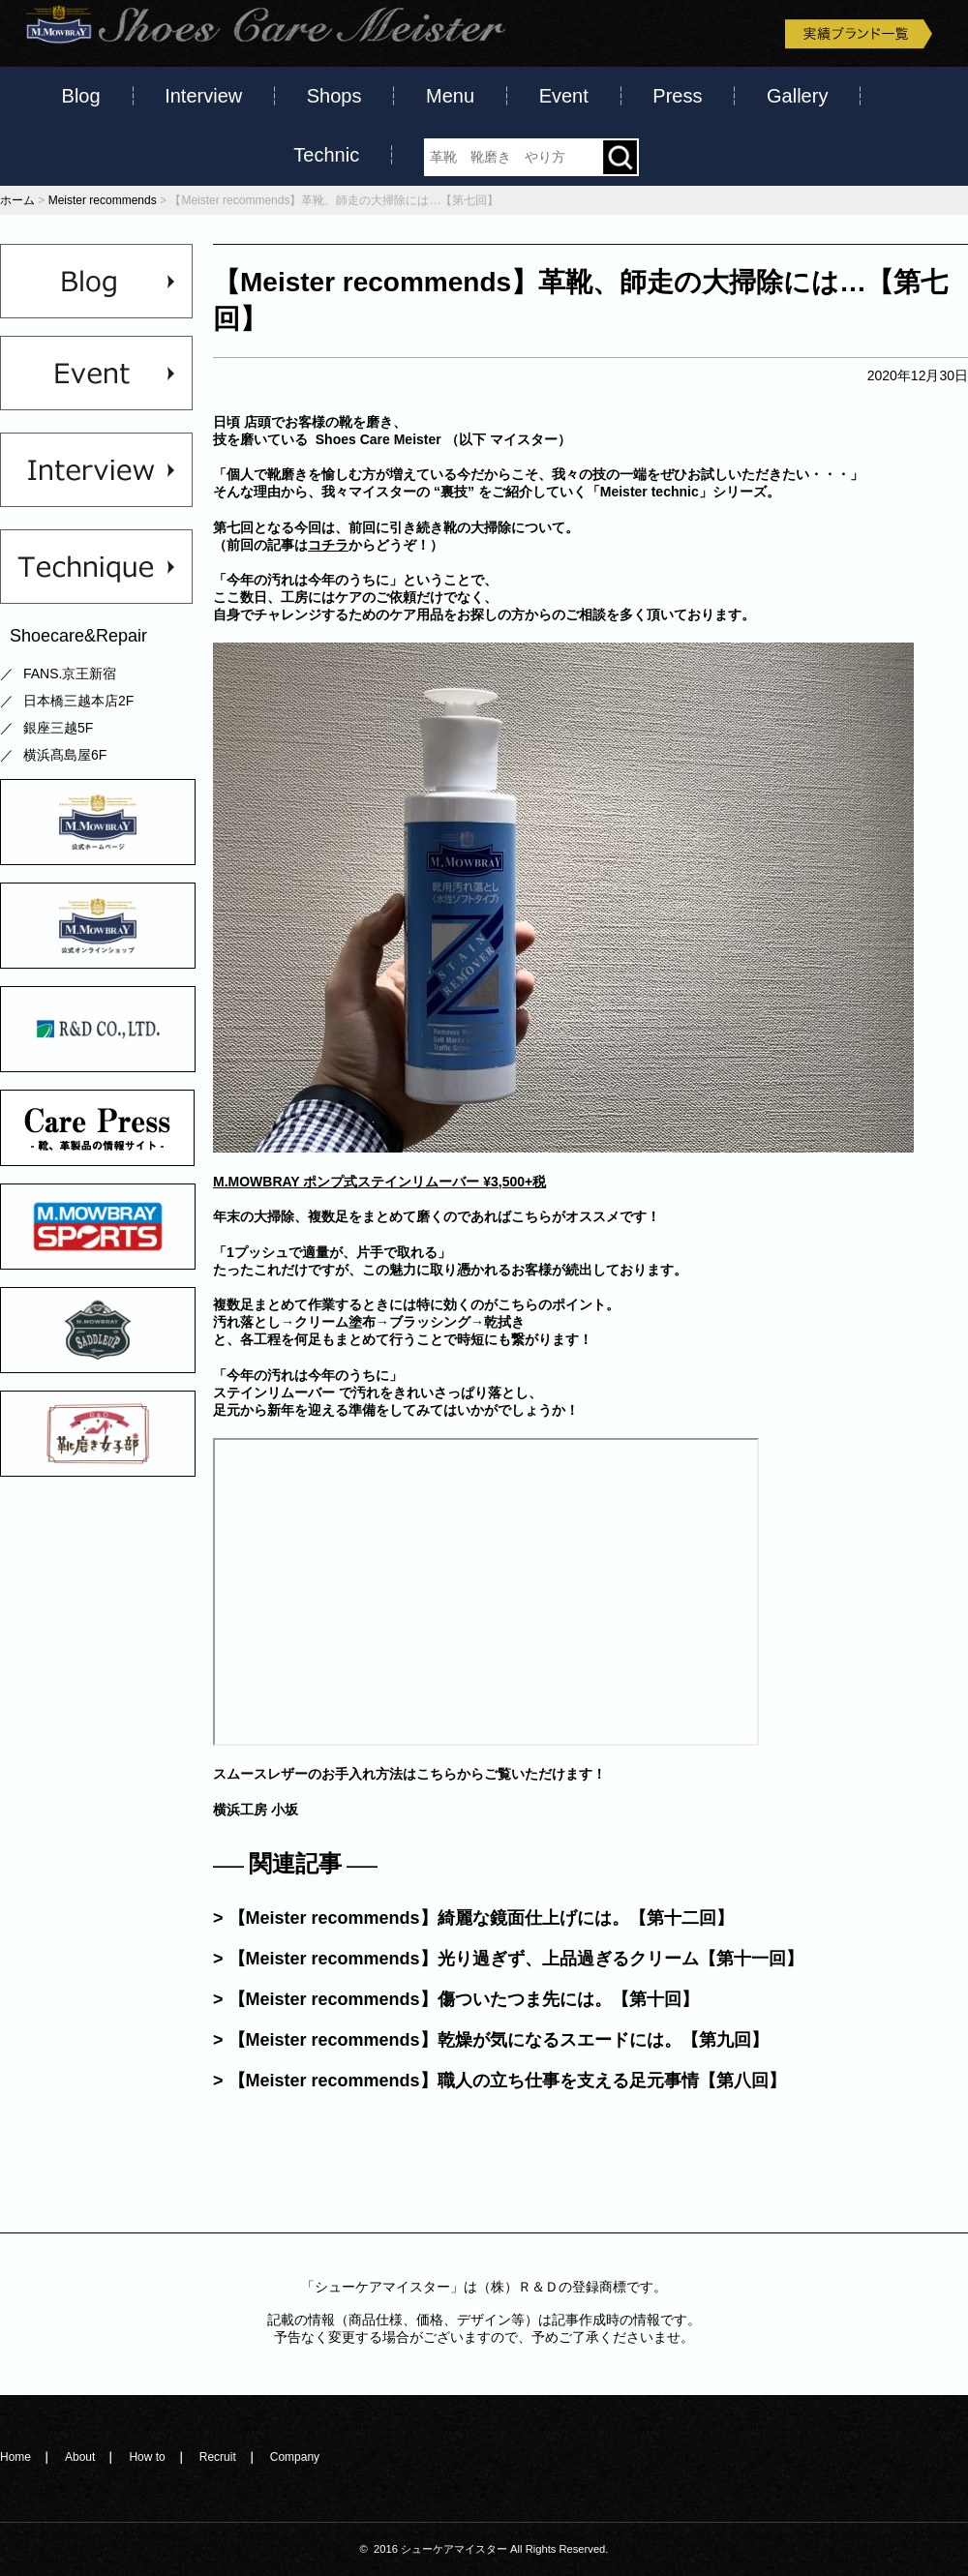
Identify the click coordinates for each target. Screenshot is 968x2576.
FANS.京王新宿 (69, 673)
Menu (450, 95)
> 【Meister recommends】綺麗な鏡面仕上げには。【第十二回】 (473, 1918)
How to (147, 2457)
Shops (334, 95)
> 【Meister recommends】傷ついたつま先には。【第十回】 (456, 1999)
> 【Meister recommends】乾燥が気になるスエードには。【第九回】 (491, 2040)
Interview (203, 95)
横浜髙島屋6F (64, 755)
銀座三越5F (58, 727)
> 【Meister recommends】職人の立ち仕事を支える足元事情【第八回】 (499, 2080)
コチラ (328, 545)
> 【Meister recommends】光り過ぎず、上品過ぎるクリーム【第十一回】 (508, 1958)
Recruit (217, 2457)
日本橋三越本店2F (78, 700)
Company (294, 2457)
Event (564, 95)
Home (15, 2457)
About (80, 2457)
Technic (326, 154)
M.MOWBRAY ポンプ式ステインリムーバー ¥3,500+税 (379, 1181)
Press (677, 95)
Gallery (797, 95)
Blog (81, 95)
